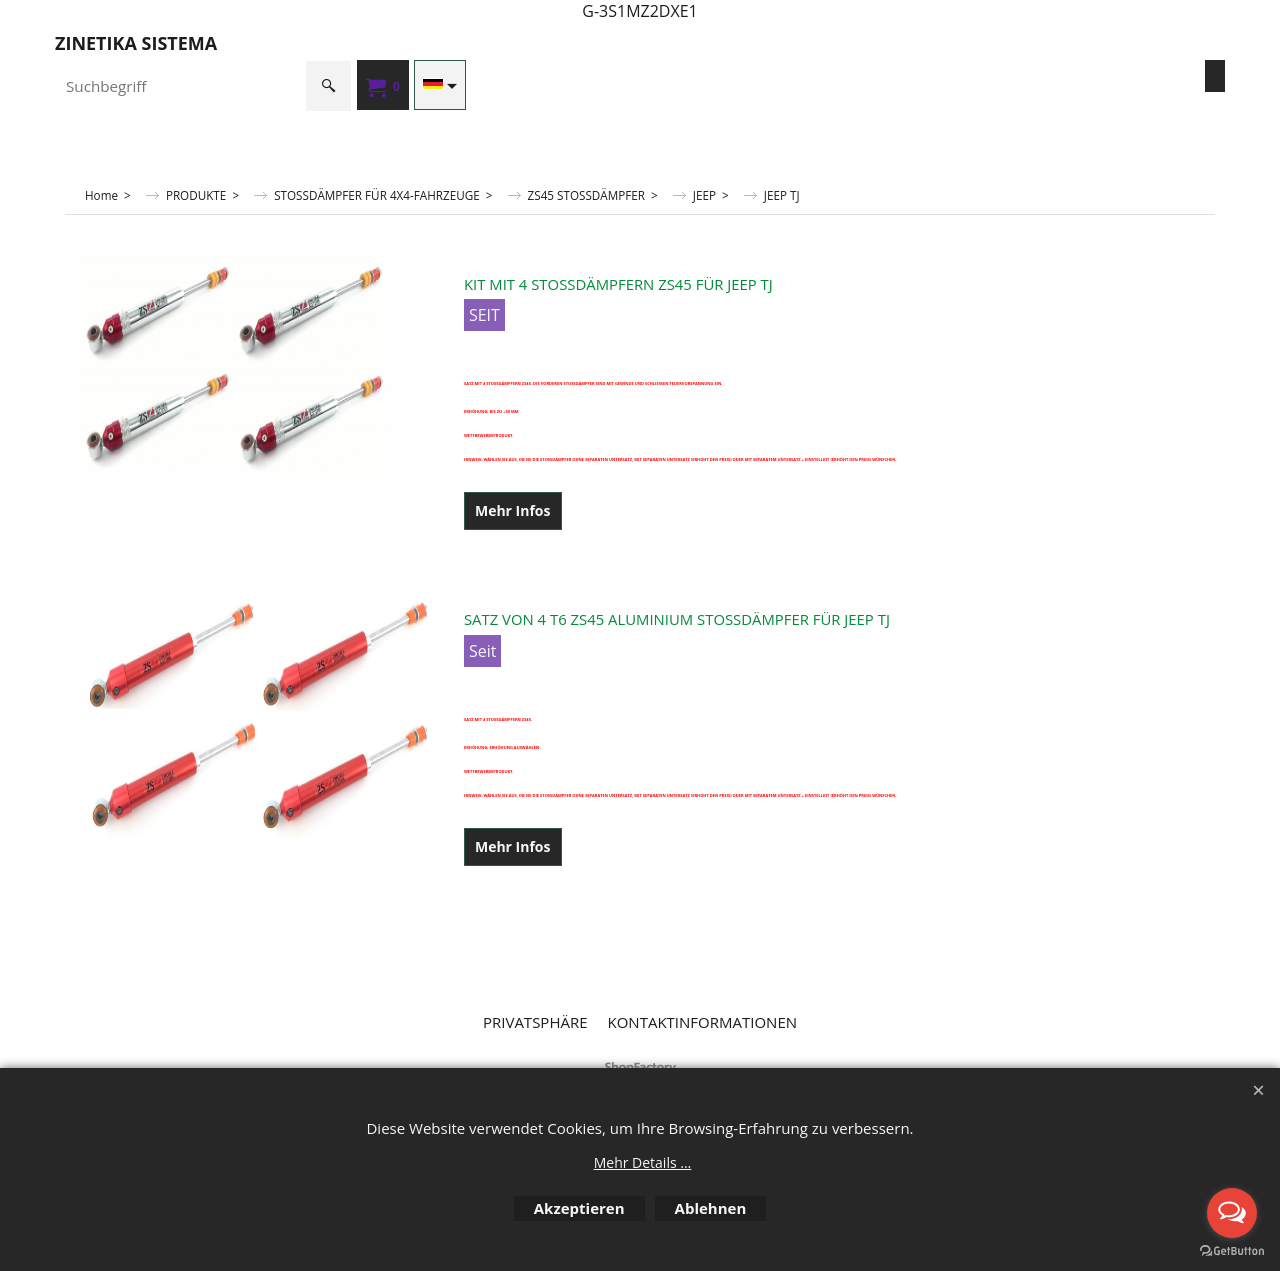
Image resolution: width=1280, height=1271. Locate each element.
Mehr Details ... (643, 1162)
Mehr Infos (513, 510)
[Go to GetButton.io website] (1232, 1251)
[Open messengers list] (1232, 1213)
